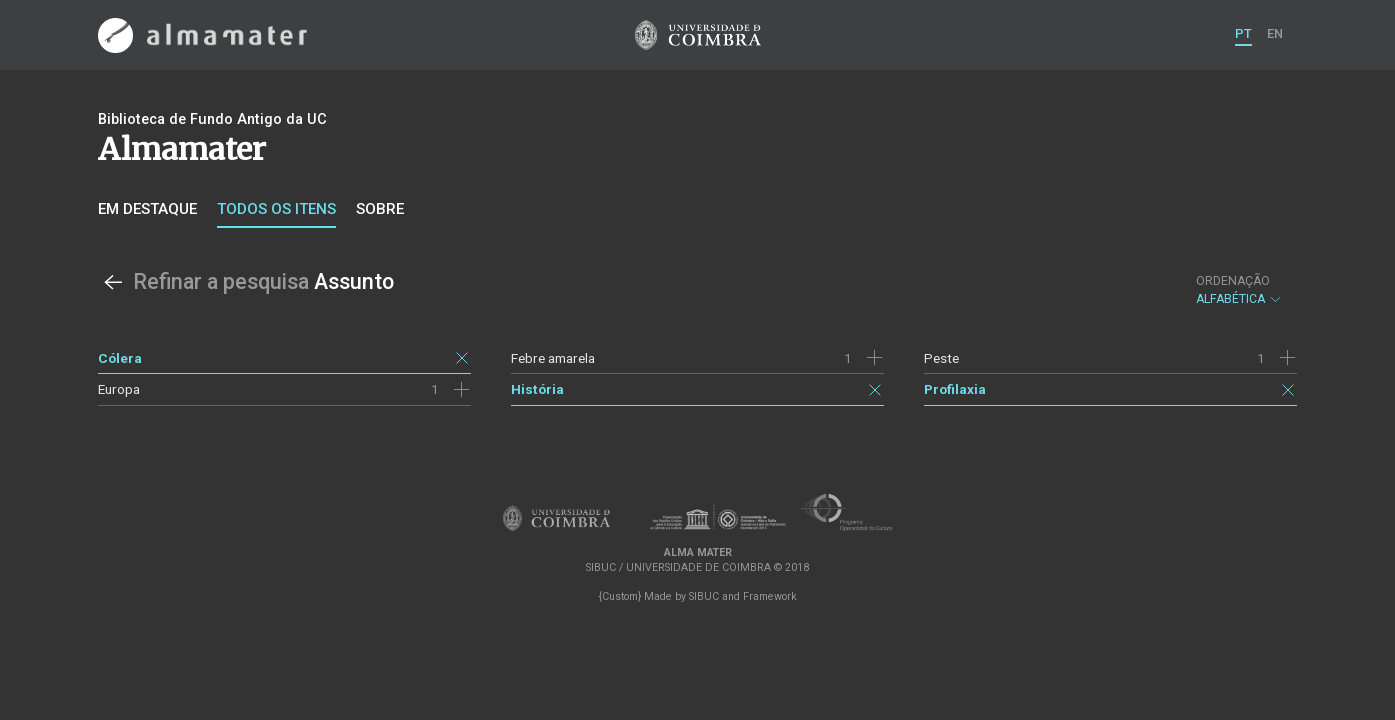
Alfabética (1239, 290)
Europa (119, 389)
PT (1243, 33)
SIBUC (704, 596)
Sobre (380, 209)
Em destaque (147, 209)
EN (1275, 33)
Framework (770, 596)
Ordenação (1233, 281)
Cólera (120, 358)
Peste (941, 358)
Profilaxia (955, 389)
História (537, 389)
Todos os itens (276, 209)
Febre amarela (553, 358)
